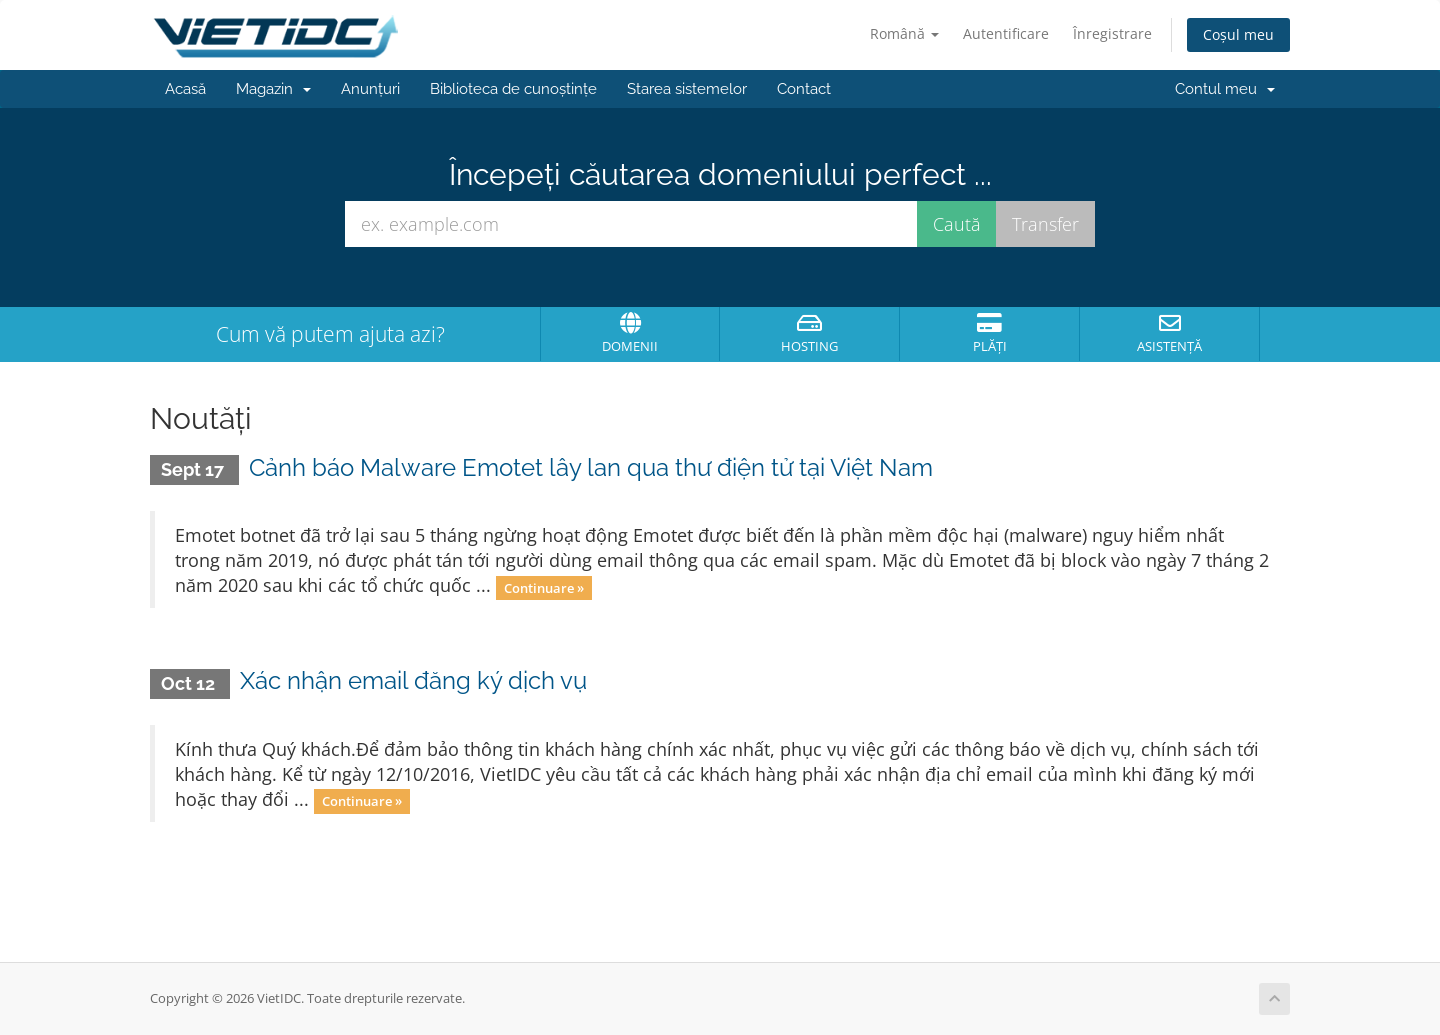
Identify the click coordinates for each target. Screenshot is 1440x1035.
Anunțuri (370, 89)
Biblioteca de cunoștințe (513, 89)
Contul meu (1225, 89)
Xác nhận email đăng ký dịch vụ (413, 680)
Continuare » (544, 587)
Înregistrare (1112, 33)
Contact (804, 89)
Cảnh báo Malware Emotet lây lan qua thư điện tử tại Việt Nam (591, 467)
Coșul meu (1238, 34)
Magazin (273, 89)
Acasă (185, 89)
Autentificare (1006, 33)
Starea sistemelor (687, 89)
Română (904, 33)
